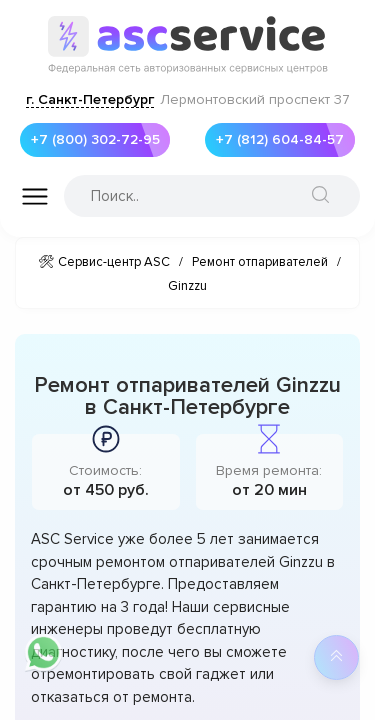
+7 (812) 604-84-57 (274, 140)
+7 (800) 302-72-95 (90, 140)
